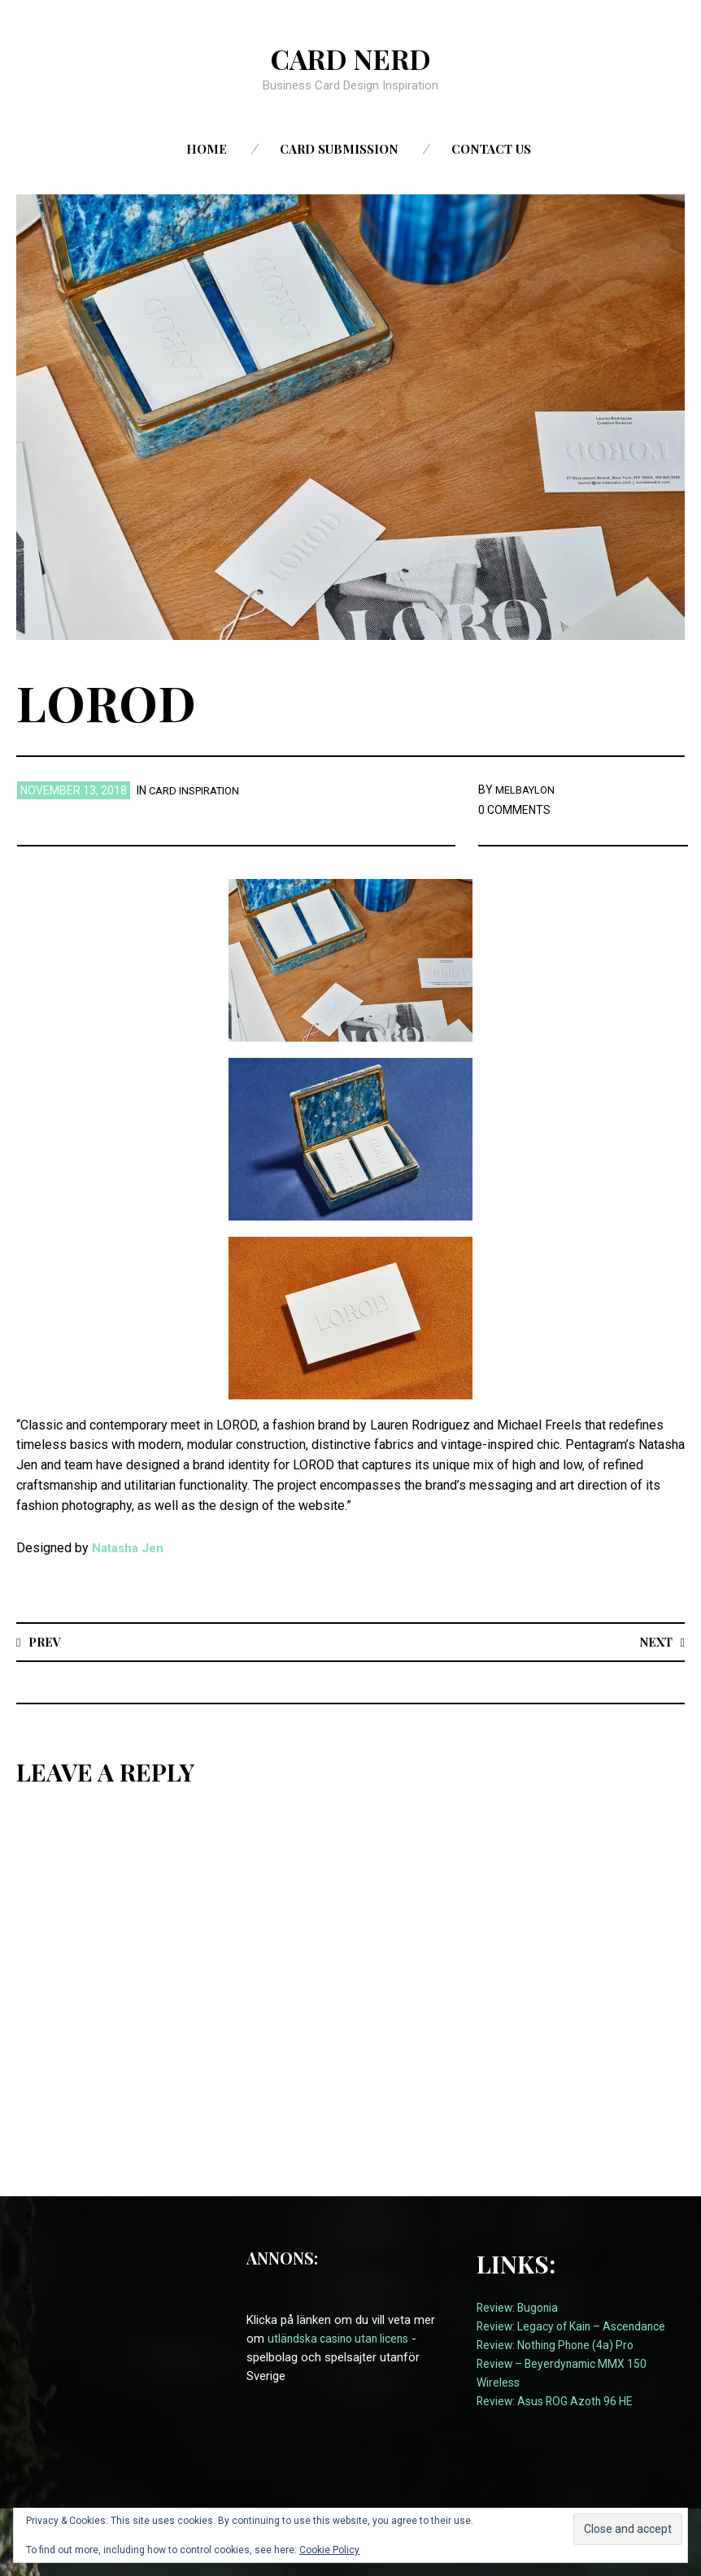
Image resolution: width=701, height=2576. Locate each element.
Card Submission (339, 149)
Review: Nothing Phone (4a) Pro (561, 2346)
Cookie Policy (329, 2550)
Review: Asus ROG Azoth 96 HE (560, 2402)
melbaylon (527, 789)
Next (653, 1641)
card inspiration (198, 790)
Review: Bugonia (520, 2308)
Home (206, 149)
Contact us (491, 149)
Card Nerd (350, 57)
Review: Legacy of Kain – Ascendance (578, 2327)
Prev (46, 1641)
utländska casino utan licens (343, 2338)
